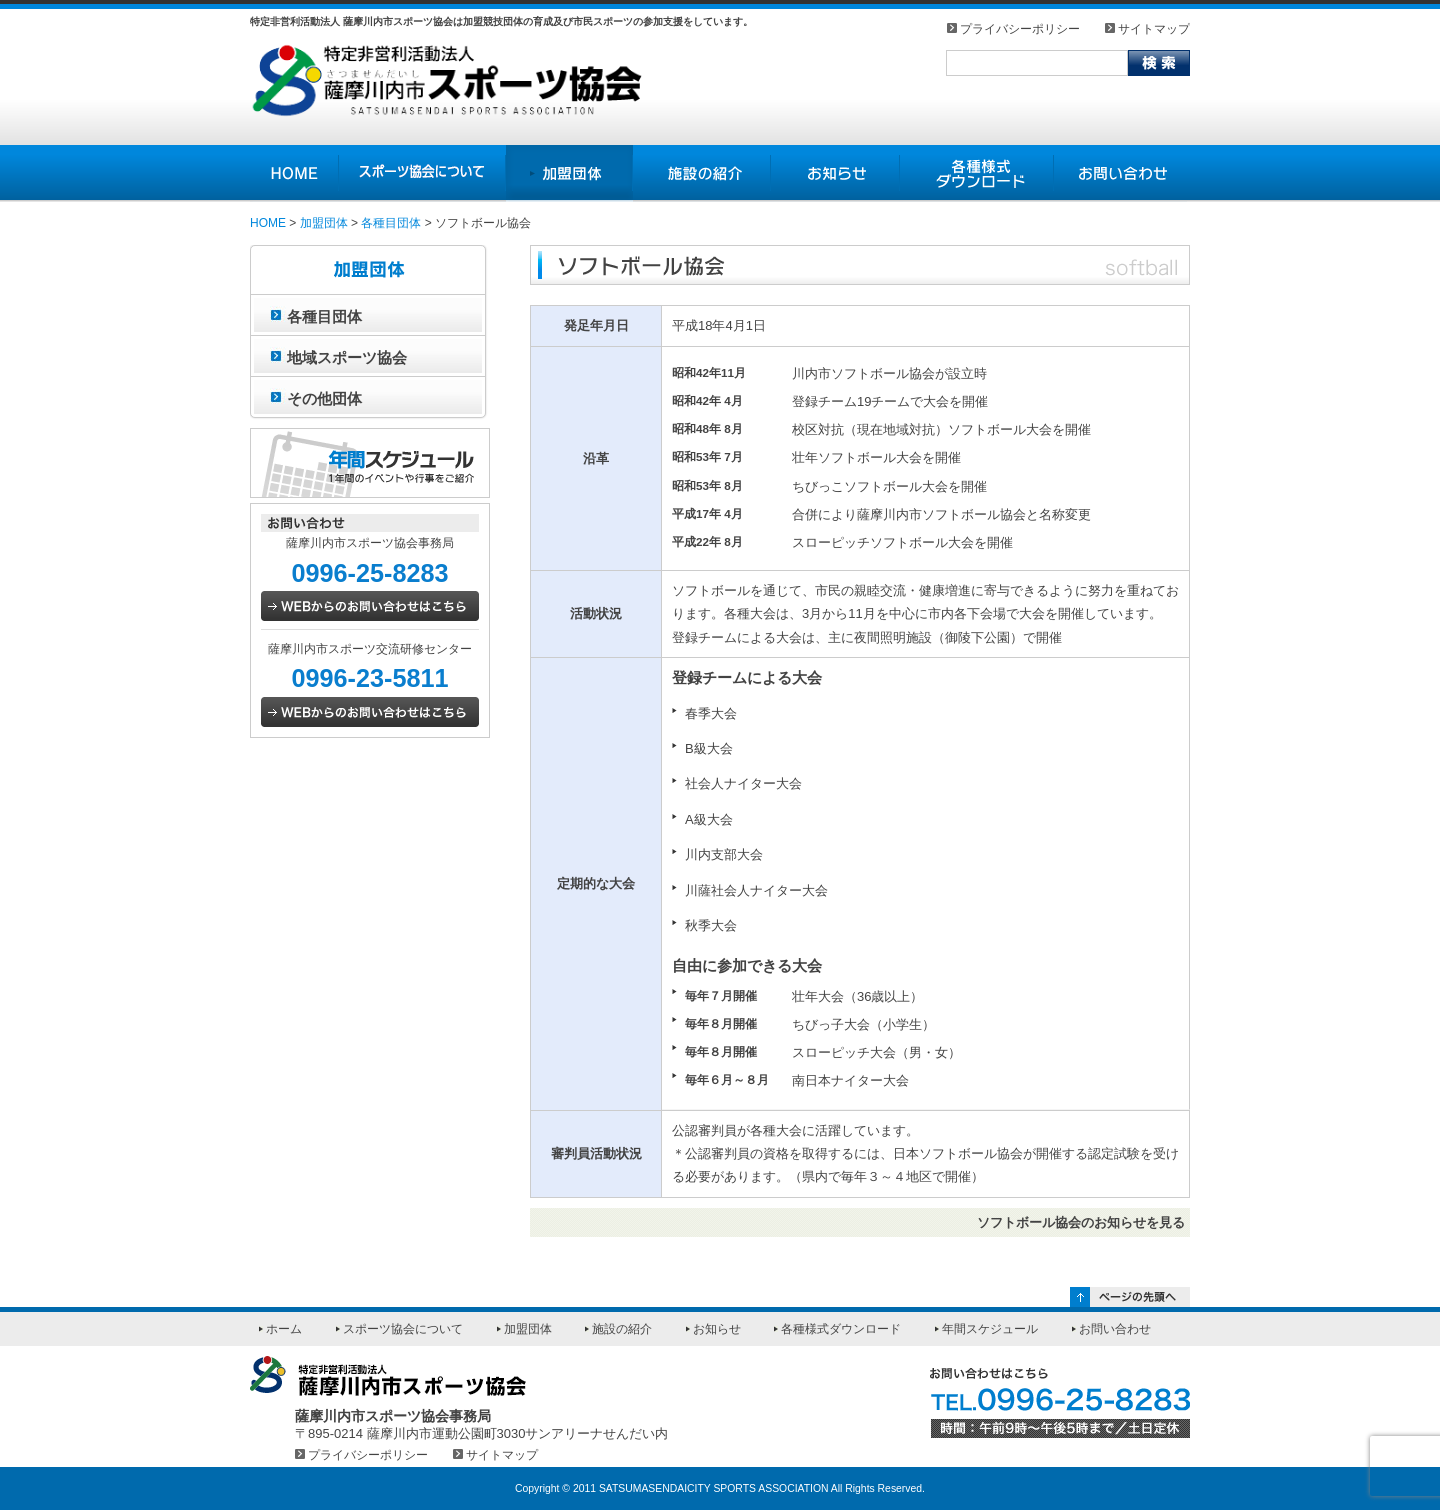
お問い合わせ (1115, 1329)
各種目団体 (391, 223)
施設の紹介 (622, 1329)
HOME (268, 223)
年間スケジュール (990, 1329)
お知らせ (717, 1329)
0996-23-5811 (369, 678)
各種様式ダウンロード (841, 1329)
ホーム (284, 1329)
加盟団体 (324, 223)
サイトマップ (1154, 28)
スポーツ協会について (403, 1329)
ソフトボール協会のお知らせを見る (1081, 1222)
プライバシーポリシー (1020, 28)
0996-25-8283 (369, 573)
